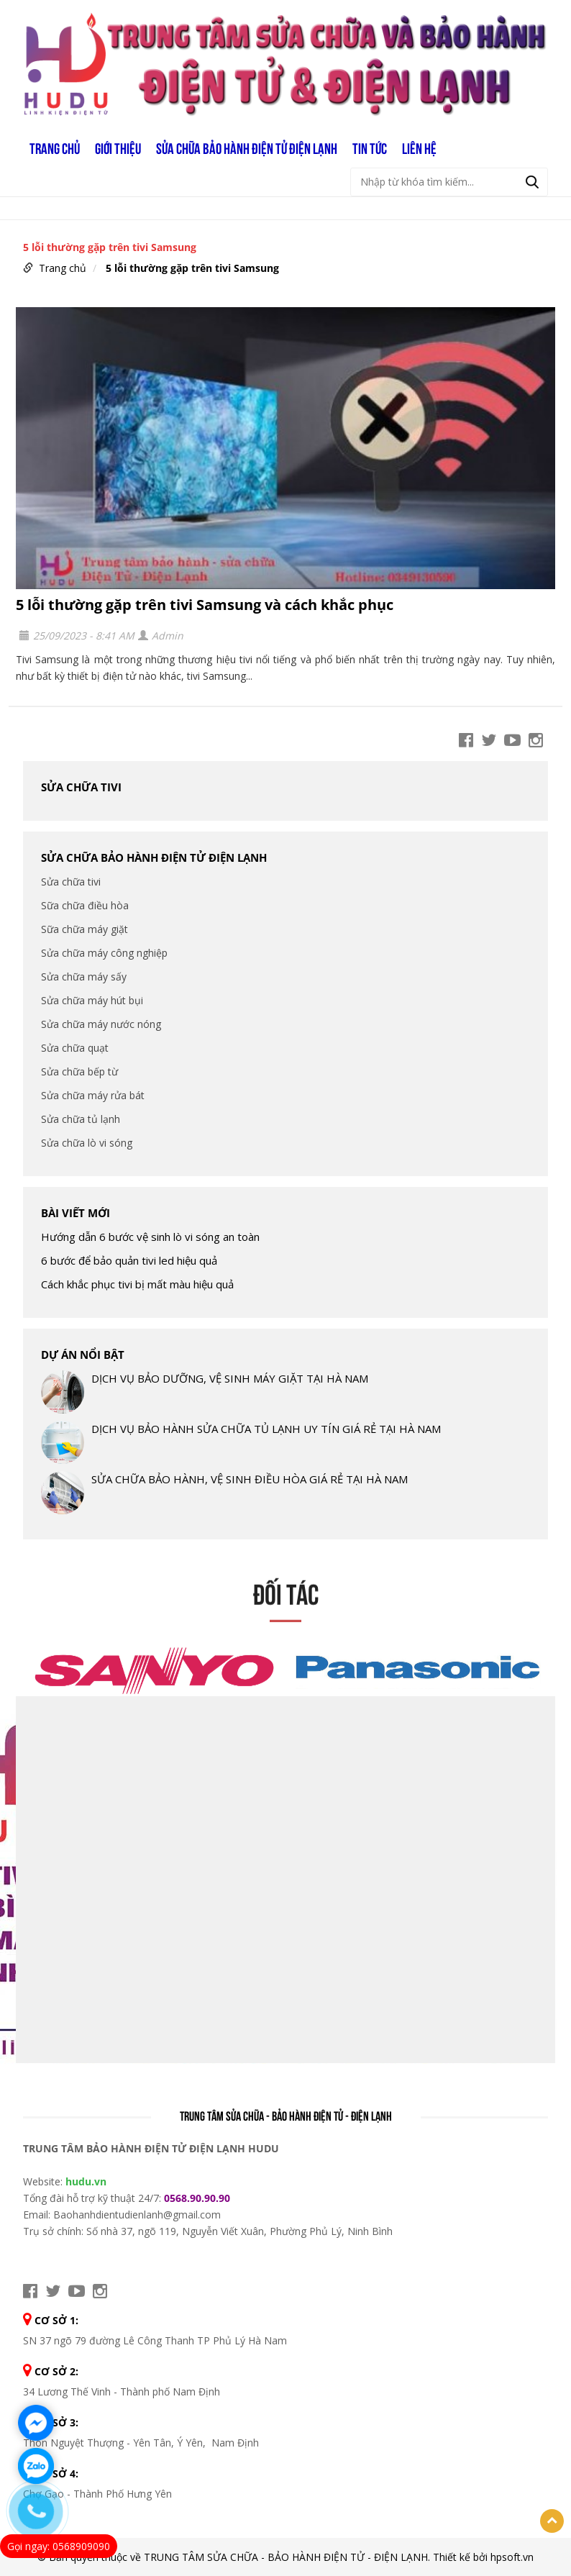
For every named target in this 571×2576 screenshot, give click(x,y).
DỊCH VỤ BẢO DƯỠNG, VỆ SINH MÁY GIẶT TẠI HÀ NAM (229, 1378)
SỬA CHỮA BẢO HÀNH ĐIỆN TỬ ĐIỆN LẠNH (246, 147)
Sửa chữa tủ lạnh (80, 1119)
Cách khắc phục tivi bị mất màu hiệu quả (137, 1284)
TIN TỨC (369, 147)
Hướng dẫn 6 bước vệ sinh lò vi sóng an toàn (150, 1236)
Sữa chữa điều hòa (85, 905)
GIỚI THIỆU (118, 147)
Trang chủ (54, 147)
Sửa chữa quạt (75, 1048)
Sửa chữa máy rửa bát (93, 1095)
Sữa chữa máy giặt (84, 929)
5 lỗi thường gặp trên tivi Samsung (192, 268)
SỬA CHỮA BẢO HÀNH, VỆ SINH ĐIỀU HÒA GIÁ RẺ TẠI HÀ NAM (249, 1479)
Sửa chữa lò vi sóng (86, 1143)
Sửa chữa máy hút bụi (92, 1000)
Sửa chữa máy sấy (84, 976)
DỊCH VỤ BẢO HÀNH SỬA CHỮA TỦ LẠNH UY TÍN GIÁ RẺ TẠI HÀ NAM (266, 1428)
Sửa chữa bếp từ (79, 1071)
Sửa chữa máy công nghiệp (104, 953)
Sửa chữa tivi (81, 787)
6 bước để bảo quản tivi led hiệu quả (129, 1260)
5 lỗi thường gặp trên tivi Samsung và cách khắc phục (204, 604)
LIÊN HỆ (419, 147)
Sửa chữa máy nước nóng (101, 1024)
